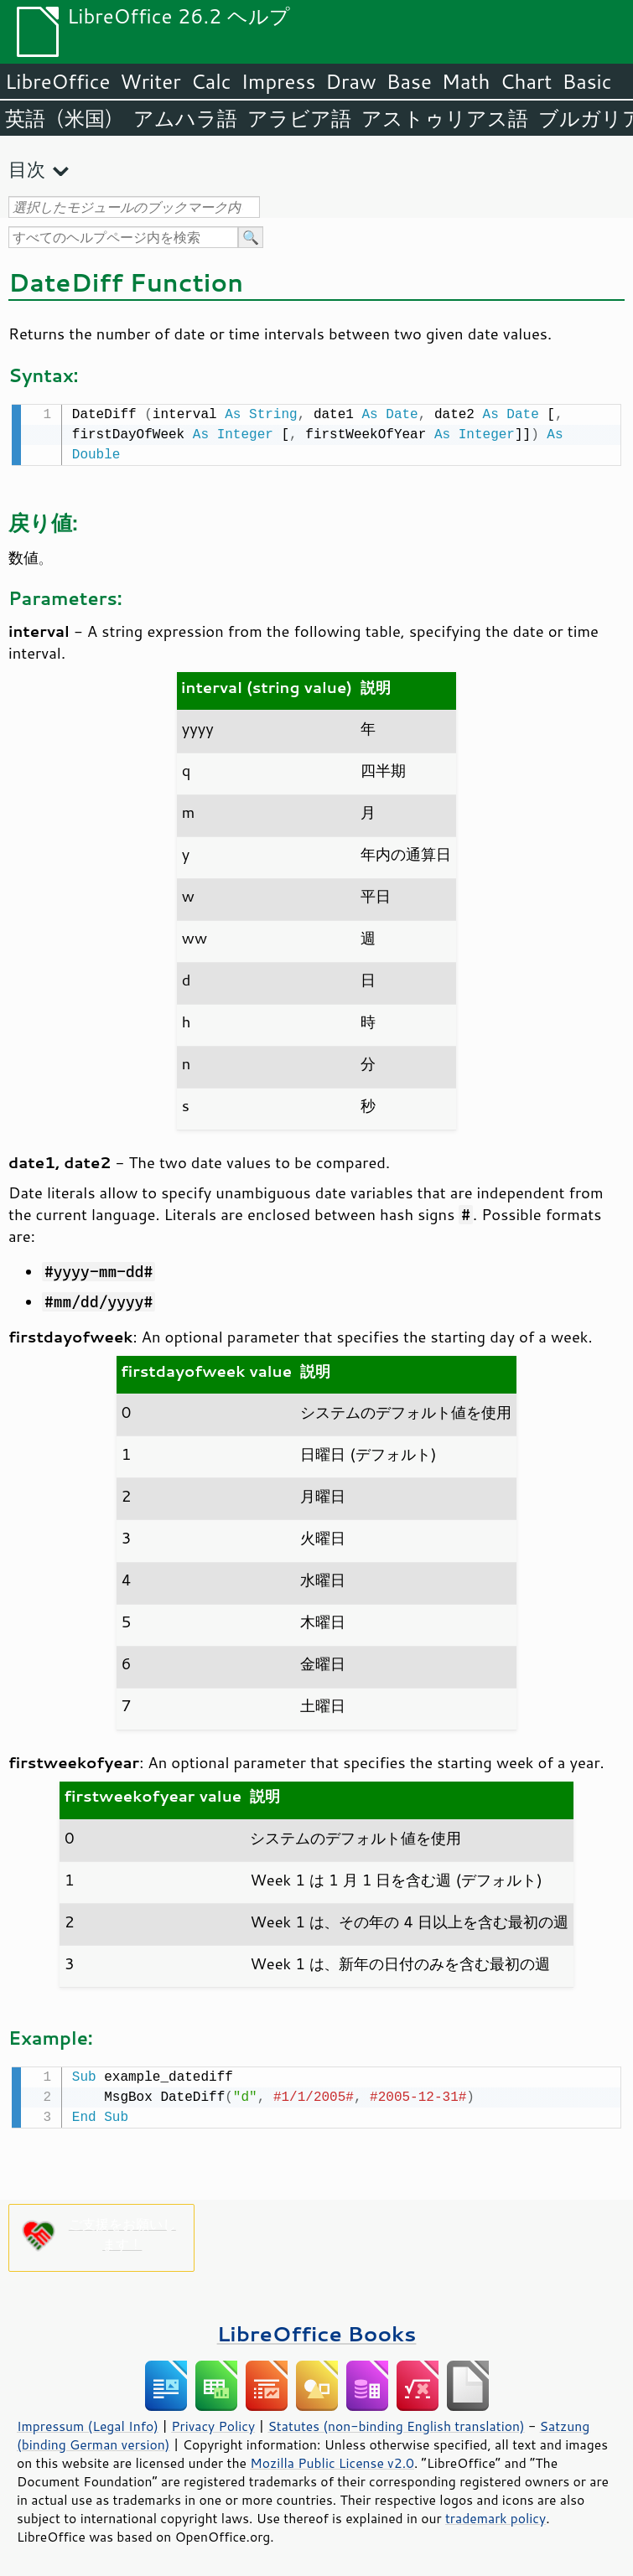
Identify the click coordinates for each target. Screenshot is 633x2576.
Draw (350, 81)
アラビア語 (299, 118)
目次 (26, 169)
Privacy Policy (213, 2422)
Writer (150, 81)
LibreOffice (57, 81)
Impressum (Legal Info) (87, 2422)
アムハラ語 (185, 118)
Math (466, 81)
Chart (526, 81)
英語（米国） (64, 118)
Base (409, 81)
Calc (211, 81)
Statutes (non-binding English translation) (395, 2422)
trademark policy (495, 2515)
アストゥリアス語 (444, 118)
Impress (278, 81)
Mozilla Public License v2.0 (332, 2459)
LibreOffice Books (317, 2330)
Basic (586, 81)
